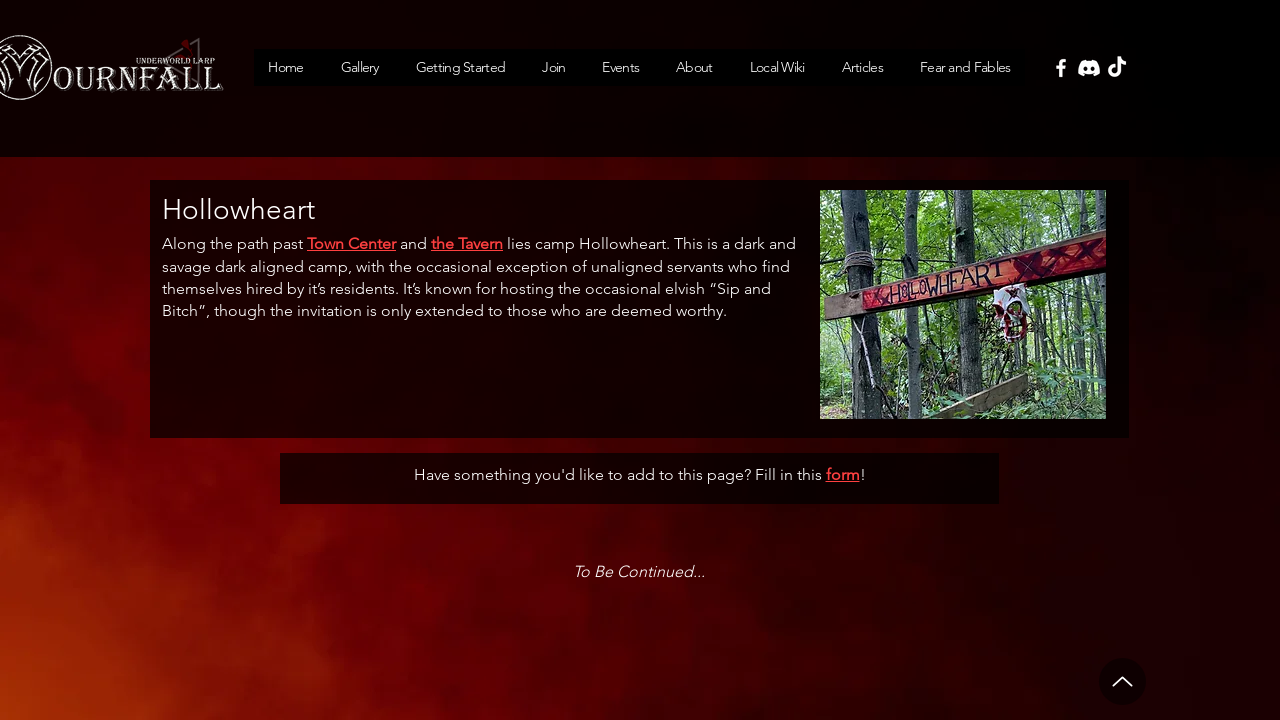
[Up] (1122, 681)
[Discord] (1089, 68)
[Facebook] (1061, 68)
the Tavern (467, 243)
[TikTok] (1117, 68)
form (843, 474)
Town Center (351, 243)
